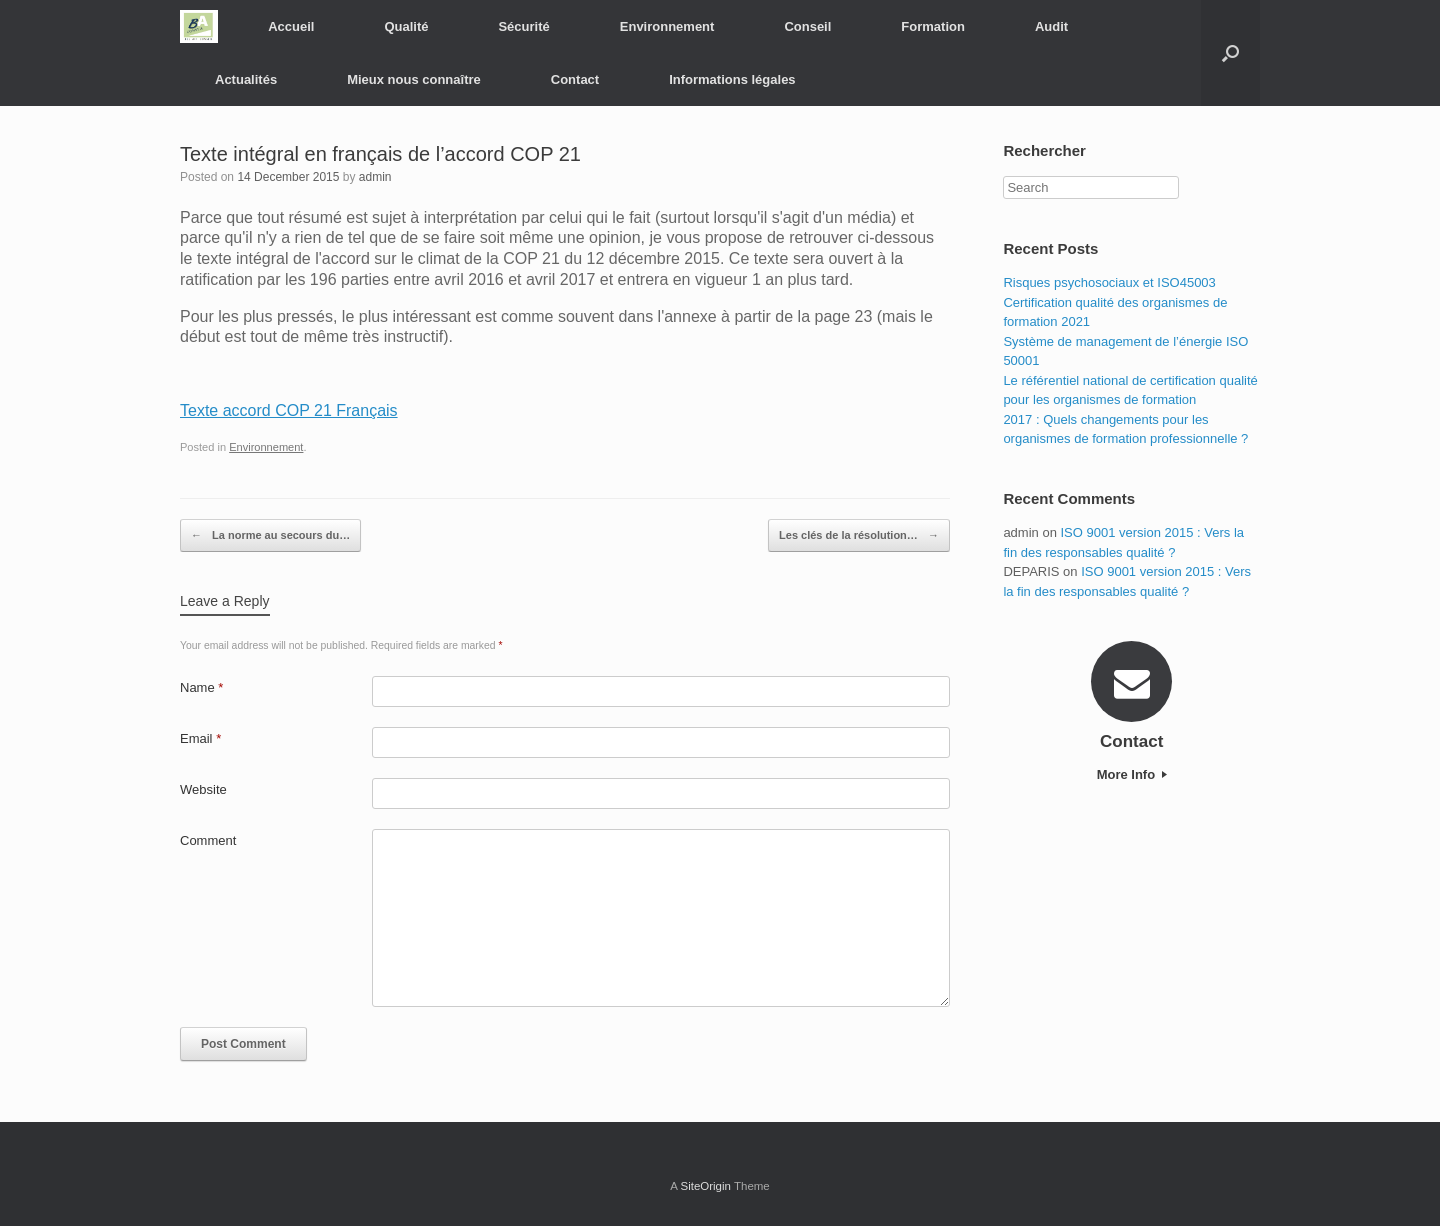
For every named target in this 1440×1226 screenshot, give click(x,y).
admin (375, 177)
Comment (208, 840)
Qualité (406, 26)
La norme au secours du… (270, 536)
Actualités (246, 79)
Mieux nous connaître (414, 79)
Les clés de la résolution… (859, 536)
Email (200, 738)
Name (201, 687)
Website (203, 789)
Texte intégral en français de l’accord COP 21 (380, 154)
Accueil (291, 26)
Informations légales (732, 79)
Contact (575, 79)
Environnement (667, 26)
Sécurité (523, 26)
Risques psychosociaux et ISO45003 (1109, 282)
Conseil (807, 26)
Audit (1051, 26)
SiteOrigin (705, 1186)
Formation (933, 26)
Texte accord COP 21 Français (289, 410)
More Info (1132, 774)
